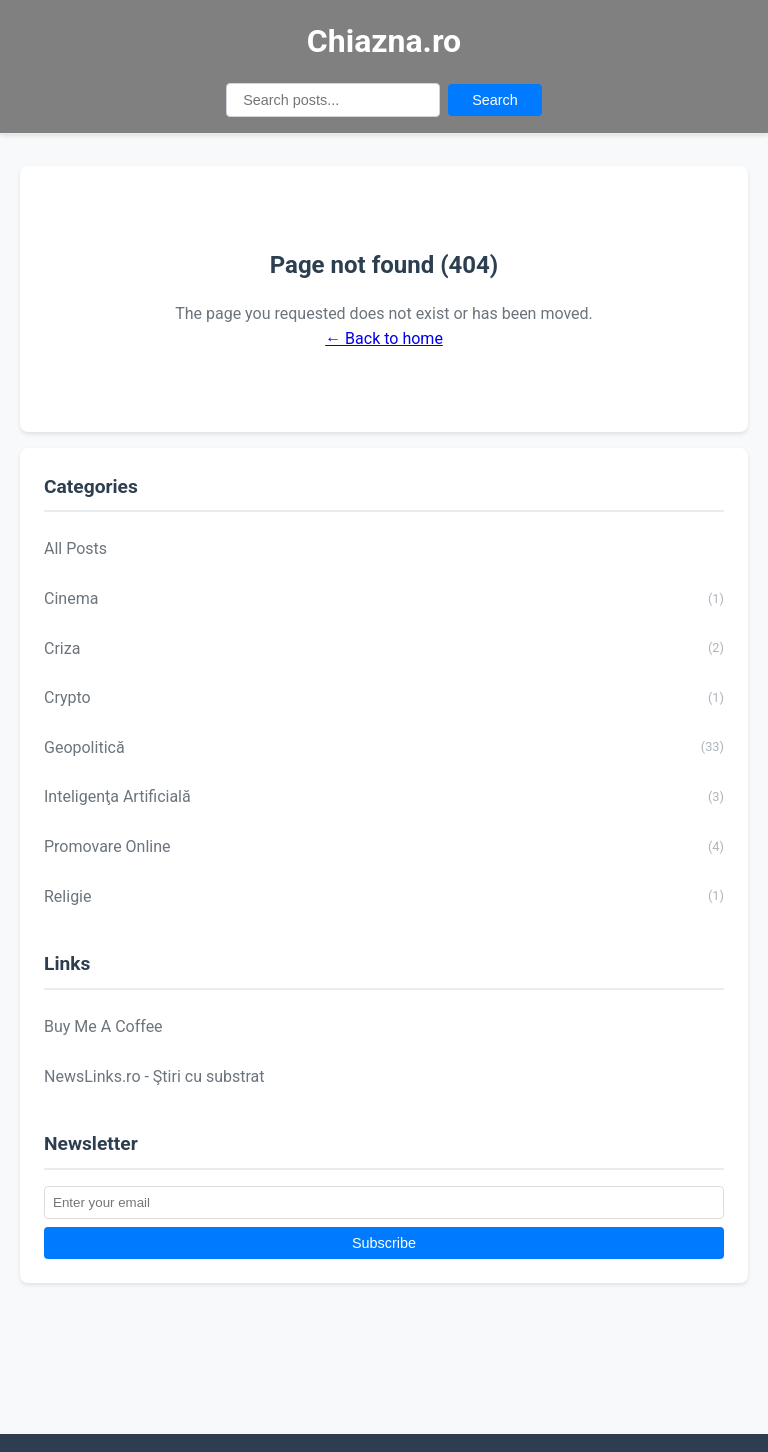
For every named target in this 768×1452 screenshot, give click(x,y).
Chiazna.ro (384, 41)
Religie (384, 896)
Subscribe (384, 1243)
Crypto (384, 698)
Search (495, 100)
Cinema (384, 599)
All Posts (75, 548)
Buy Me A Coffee (103, 1026)
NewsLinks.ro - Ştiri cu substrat (154, 1076)
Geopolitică (384, 747)
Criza (384, 648)
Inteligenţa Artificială (384, 797)
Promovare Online (384, 847)
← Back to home (384, 338)
